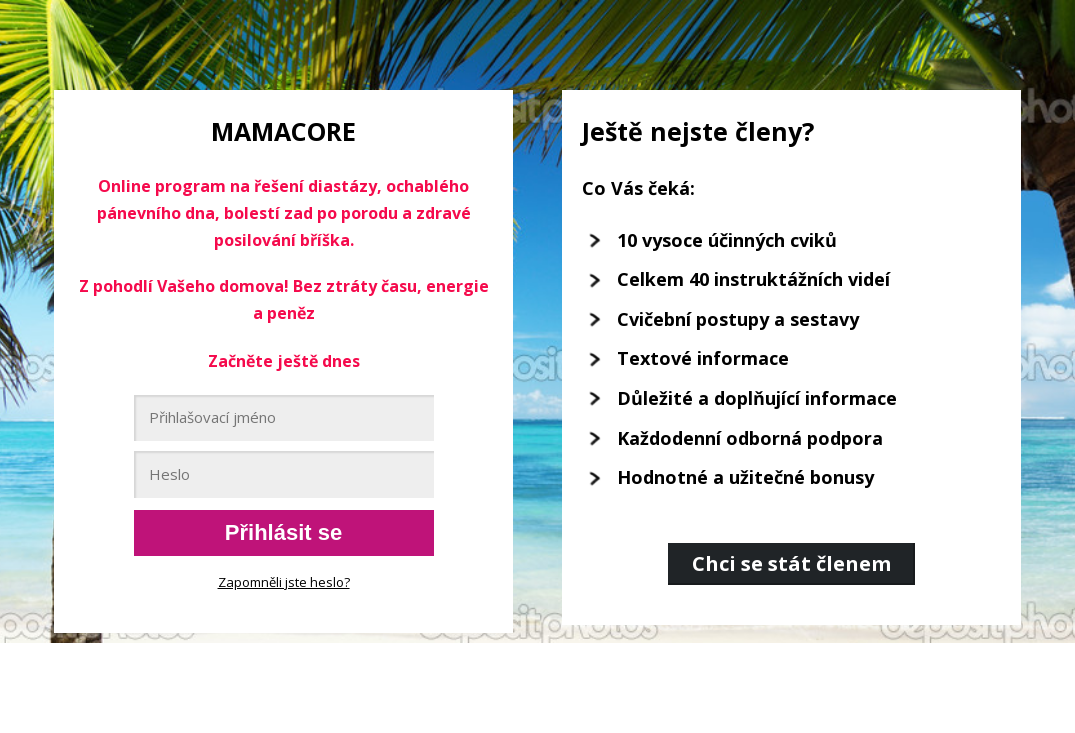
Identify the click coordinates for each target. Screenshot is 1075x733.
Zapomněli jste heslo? (284, 582)
